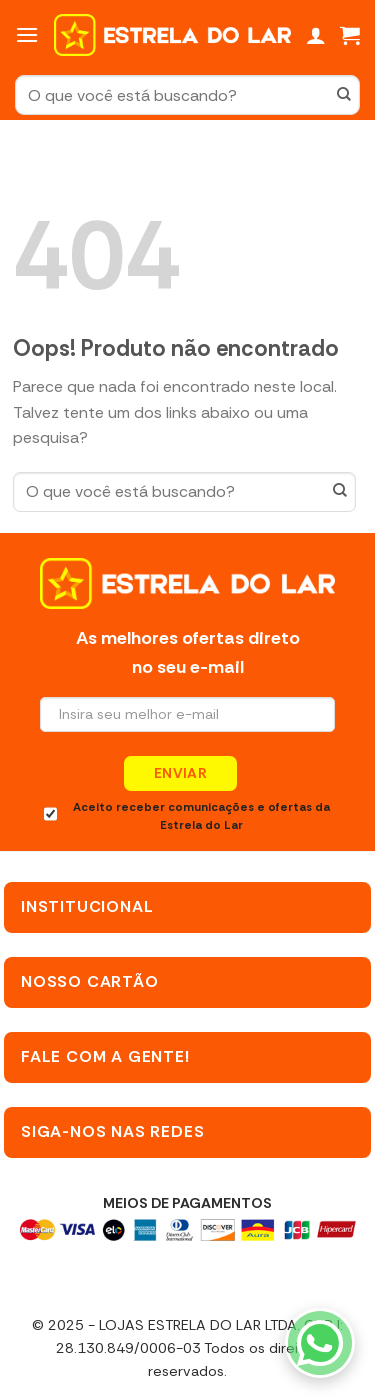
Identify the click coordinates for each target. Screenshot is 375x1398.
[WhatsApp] (320, 1343)
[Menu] (27, 34)
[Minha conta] (316, 35)
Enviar (181, 773)
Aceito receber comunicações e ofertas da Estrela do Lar (187, 816)
